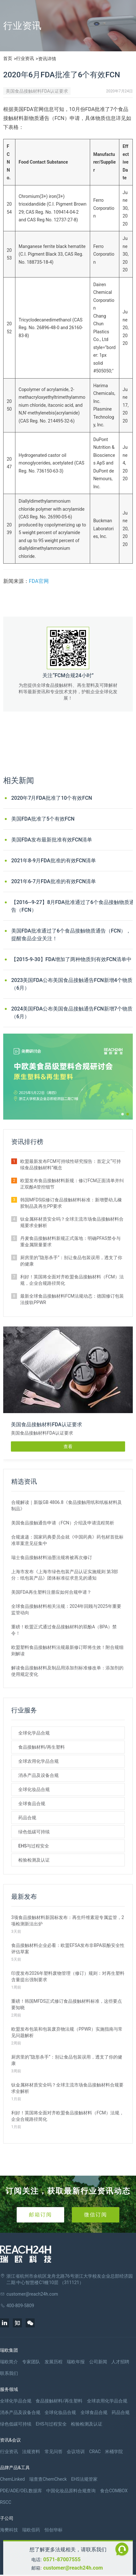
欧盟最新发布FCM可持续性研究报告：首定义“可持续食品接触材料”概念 (70, 1164)
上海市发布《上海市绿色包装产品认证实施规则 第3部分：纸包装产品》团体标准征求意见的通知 (64, 1575)
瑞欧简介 (9, 2361)
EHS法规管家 (84, 2479)
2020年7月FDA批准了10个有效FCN (51, 798)
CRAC (95, 2451)
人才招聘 (120, 2361)
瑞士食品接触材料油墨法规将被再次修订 (51, 1557)
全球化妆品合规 (34, 1789)
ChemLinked (12, 2479)
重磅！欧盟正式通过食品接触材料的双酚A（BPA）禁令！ (64, 1630)
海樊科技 (9, 2529)
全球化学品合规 (34, 1733)
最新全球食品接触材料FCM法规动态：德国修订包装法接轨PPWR (72, 1299)
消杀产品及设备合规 (38, 1775)
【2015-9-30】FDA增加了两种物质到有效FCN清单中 (71, 959)
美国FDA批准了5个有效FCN (42, 819)
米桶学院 (114, 2451)
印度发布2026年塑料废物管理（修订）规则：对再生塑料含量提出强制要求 (67, 1976)
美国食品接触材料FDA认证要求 (37, 91)
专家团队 (31, 2361)
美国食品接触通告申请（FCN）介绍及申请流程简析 (62, 1522)
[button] (122, 1114)
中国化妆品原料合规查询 (71, 2490)
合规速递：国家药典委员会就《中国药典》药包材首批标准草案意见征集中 (67, 1540)
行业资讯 (25, 58)
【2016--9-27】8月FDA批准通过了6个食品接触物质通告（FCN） (72, 906)
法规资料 (31, 2451)
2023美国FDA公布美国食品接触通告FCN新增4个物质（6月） (71, 984)
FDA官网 (39, 581)
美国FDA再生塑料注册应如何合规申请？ (51, 1592)
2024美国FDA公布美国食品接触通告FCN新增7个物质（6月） (71, 1012)
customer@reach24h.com (73, 2568)
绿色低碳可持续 (34, 1831)
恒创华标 (54, 2529)
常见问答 (54, 2451)
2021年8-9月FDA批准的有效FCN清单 (53, 860)
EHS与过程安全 (33, 1845)
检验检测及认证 (34, 1860)
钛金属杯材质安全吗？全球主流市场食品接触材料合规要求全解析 (71, 1222)
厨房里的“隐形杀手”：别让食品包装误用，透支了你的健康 (71, 1261)
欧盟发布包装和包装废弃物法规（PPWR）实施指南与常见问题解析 (67, 2032)
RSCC (5, 2502)
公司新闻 (98, 2361)
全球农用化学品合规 (38, 1761)
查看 (68, 1446)
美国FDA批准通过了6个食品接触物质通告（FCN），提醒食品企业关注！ (71, 935)
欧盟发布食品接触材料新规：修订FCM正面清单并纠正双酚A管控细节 (72, 1184)
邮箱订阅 (40, 2215)
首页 (7, 58)
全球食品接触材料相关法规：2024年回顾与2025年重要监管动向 (66, 1609)
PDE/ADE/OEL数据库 (21, 2490)
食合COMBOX (114, 2490)
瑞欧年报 (76, 2361)
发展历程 (54, 2361)
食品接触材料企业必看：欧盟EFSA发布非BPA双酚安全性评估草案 (67, 1948)
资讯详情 (47, 58)
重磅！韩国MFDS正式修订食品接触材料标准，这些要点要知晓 (66, 2004)
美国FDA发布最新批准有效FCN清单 (51, 840)
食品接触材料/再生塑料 (41, 1747)
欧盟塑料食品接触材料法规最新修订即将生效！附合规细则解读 (67, 1650)
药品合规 (27, 1817)
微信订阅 (95, 2215)
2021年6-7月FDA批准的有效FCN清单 (53, 881)
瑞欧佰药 (31, 2529)
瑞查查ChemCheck (48, 2479)
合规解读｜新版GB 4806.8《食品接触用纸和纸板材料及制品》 (66, 1505)
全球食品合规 (31, 1803)
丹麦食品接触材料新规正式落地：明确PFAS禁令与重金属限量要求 (70, 1241)
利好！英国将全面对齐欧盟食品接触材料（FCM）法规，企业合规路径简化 (72, 1280)
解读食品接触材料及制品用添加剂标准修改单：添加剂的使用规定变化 (67, 1671)
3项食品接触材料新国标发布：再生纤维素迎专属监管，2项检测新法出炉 (67, 1920)
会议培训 (76, 2451)
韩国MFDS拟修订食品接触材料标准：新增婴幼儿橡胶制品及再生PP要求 (71, 1203)
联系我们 (9, 2373)
